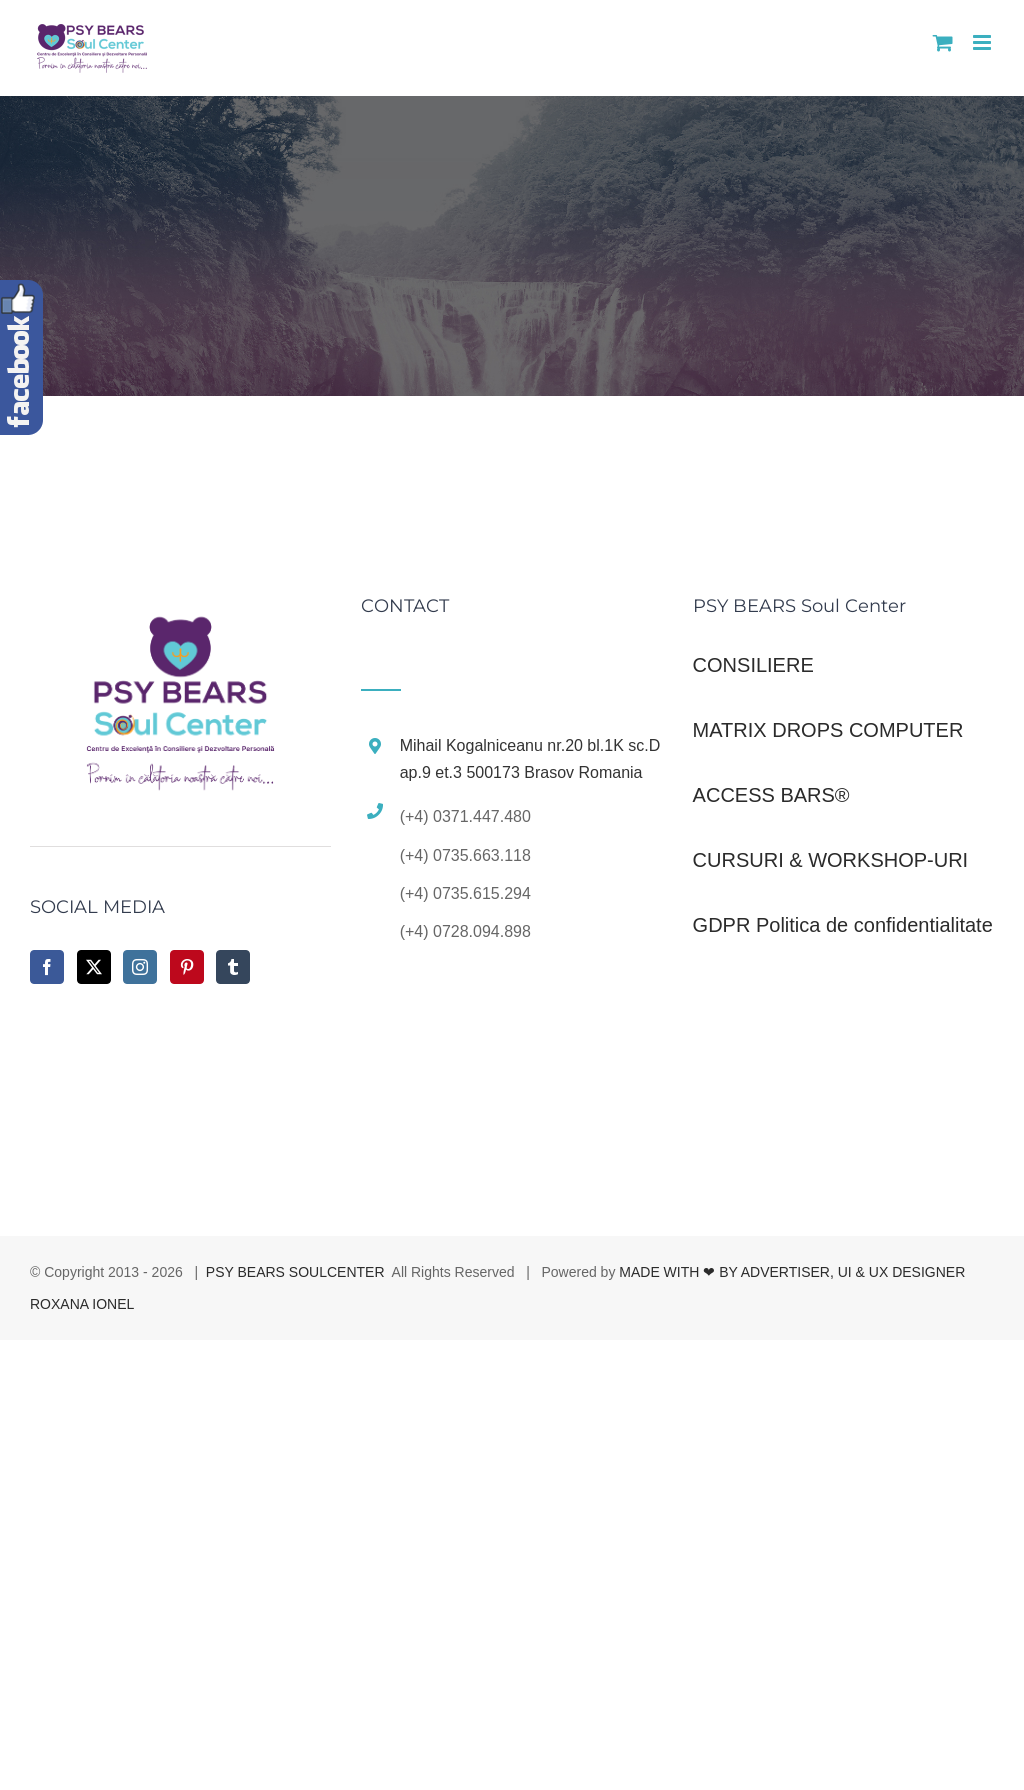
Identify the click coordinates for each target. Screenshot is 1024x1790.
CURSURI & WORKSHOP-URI (831, 860)
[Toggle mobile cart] (943, 42)
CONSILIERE (753, 665)
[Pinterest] (187, 967)
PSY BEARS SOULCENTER (295, 1272)
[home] (180, 619)
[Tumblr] (233, 967)
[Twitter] (94, 967)
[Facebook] (47, 967)
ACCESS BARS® (771, 795)
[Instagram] (140, 967)
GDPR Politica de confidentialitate (843, 925)
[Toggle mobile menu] (983, 42)
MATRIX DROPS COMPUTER (828, 730)
